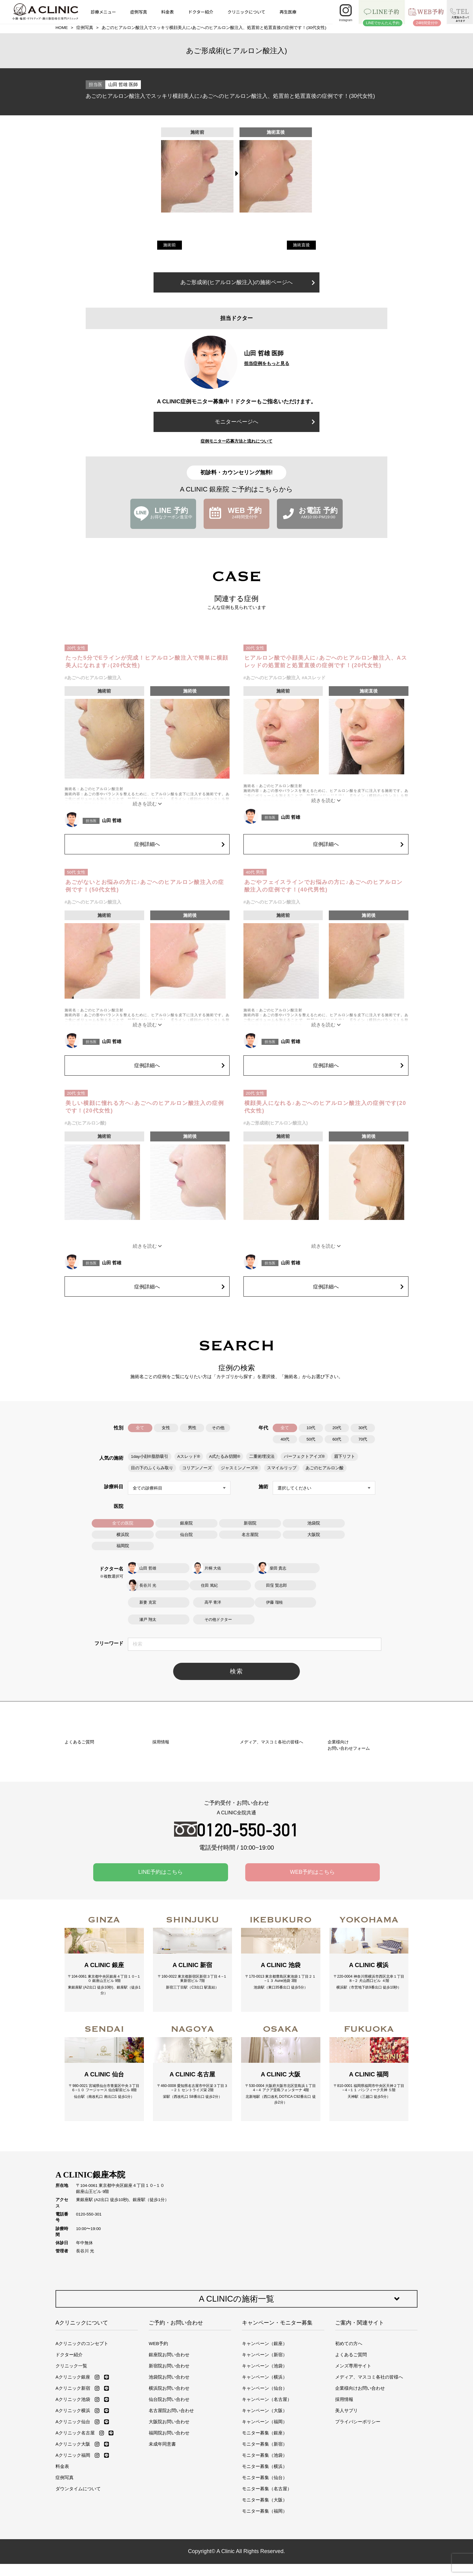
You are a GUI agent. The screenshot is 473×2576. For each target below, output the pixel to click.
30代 (362, 1428)
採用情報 (344, 2476)
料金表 (167, 12)
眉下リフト (344, 1456)
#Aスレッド (313, 677)
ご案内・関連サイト (359, 2400)
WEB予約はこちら (312, 1932)
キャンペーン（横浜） (264, 2454)
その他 (218, 1428)
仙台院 (186, 1534)
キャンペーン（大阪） (264, 2488)
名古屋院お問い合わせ (171, 2488)
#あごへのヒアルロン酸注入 (93, 677)
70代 (362, 1439)
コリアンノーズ (197, 1467)
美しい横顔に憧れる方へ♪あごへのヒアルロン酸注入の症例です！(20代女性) (144, 1107)
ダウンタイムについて (78, 2566)
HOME (62, 27)
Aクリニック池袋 (73, 2476)
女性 (166, 1428)
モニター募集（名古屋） (267, 2566)
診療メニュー (103, 12)
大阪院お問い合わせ (169, 2499)
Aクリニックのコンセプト (82, 2421)
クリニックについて (246, 12)
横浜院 (122, 1534)
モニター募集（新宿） (264, 2521)
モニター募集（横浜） (264, 2543)
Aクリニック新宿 (73, 2465)
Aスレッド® (188, 1456)
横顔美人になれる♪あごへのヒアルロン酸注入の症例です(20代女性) (325, 1107)
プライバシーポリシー (357, 2499)
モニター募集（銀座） (264, 2510)
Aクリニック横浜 (73, 2488)
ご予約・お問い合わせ (176, 2400)
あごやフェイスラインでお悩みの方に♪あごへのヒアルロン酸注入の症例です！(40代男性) (323, 886)
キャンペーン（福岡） (264, 2499)
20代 (336, 1428)
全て (140, 1428)
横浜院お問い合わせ (169, 2465)
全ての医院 (122, 1523)
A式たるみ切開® (224, 1456)
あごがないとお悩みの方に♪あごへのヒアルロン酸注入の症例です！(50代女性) (144, 886)
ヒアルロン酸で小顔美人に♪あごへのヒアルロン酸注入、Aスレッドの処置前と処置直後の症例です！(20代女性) (325, 661)
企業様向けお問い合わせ (360, 2465)
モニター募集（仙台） (264, 2555)
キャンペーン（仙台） (264, 2465)
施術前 (169, 245)
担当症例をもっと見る (266, 363)
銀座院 (186, 1523)
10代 (310, 1428)
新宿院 (250, 1523)
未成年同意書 (162, 2521)
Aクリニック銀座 (73, 2454)
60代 (336, 1439)
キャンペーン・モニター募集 (277, 2400)
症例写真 (138, 12)
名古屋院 (250, 1534)
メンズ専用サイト (353, 2443)
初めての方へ (348, 2421)
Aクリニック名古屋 (75, 2510)
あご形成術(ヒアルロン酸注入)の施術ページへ (247, 282)
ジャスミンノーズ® (239, 1467)
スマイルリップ (281, 1467)
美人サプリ (346, 2488)
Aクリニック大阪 (73, 2521)
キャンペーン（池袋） (264, 2443)
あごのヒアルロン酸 (324, 1467)
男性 (192, 1428)
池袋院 (313, 1523)
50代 (310, 1439)
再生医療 (288, 12)
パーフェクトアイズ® (304, 1456)
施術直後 (301, 245)
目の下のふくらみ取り (152, 1467)
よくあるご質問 (351, 2432)
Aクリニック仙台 (73, 2499)
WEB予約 (158, 2421)
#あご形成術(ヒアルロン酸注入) (275, 1122)
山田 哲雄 (111, 820)
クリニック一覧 (71, 2443)
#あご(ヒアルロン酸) (85, 1122)
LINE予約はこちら (160, 1932)
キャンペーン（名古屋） (267, 2476)
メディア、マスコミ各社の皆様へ (369, 2454)
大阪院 (313, 1534)
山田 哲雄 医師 (123, 84)
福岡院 (122, 1546)
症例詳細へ (179, 844)
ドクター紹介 (200, 12)
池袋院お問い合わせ (169, 2454)
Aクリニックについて (82, 2400)
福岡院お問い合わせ (169, 2510)
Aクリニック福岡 (73, 2532)
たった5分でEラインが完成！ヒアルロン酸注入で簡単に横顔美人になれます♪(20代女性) (146, 661)
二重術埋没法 (262, 1456)
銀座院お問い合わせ (169, 2432)
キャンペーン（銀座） (264, 2421)
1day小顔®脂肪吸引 (149, 1456)
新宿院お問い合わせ (169, 2443)
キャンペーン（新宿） (264, 2432)
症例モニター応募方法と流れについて (236, 441)
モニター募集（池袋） (264, 2532)
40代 (285, 1439)
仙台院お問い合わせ (169, 2476)
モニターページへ (265, 422)
